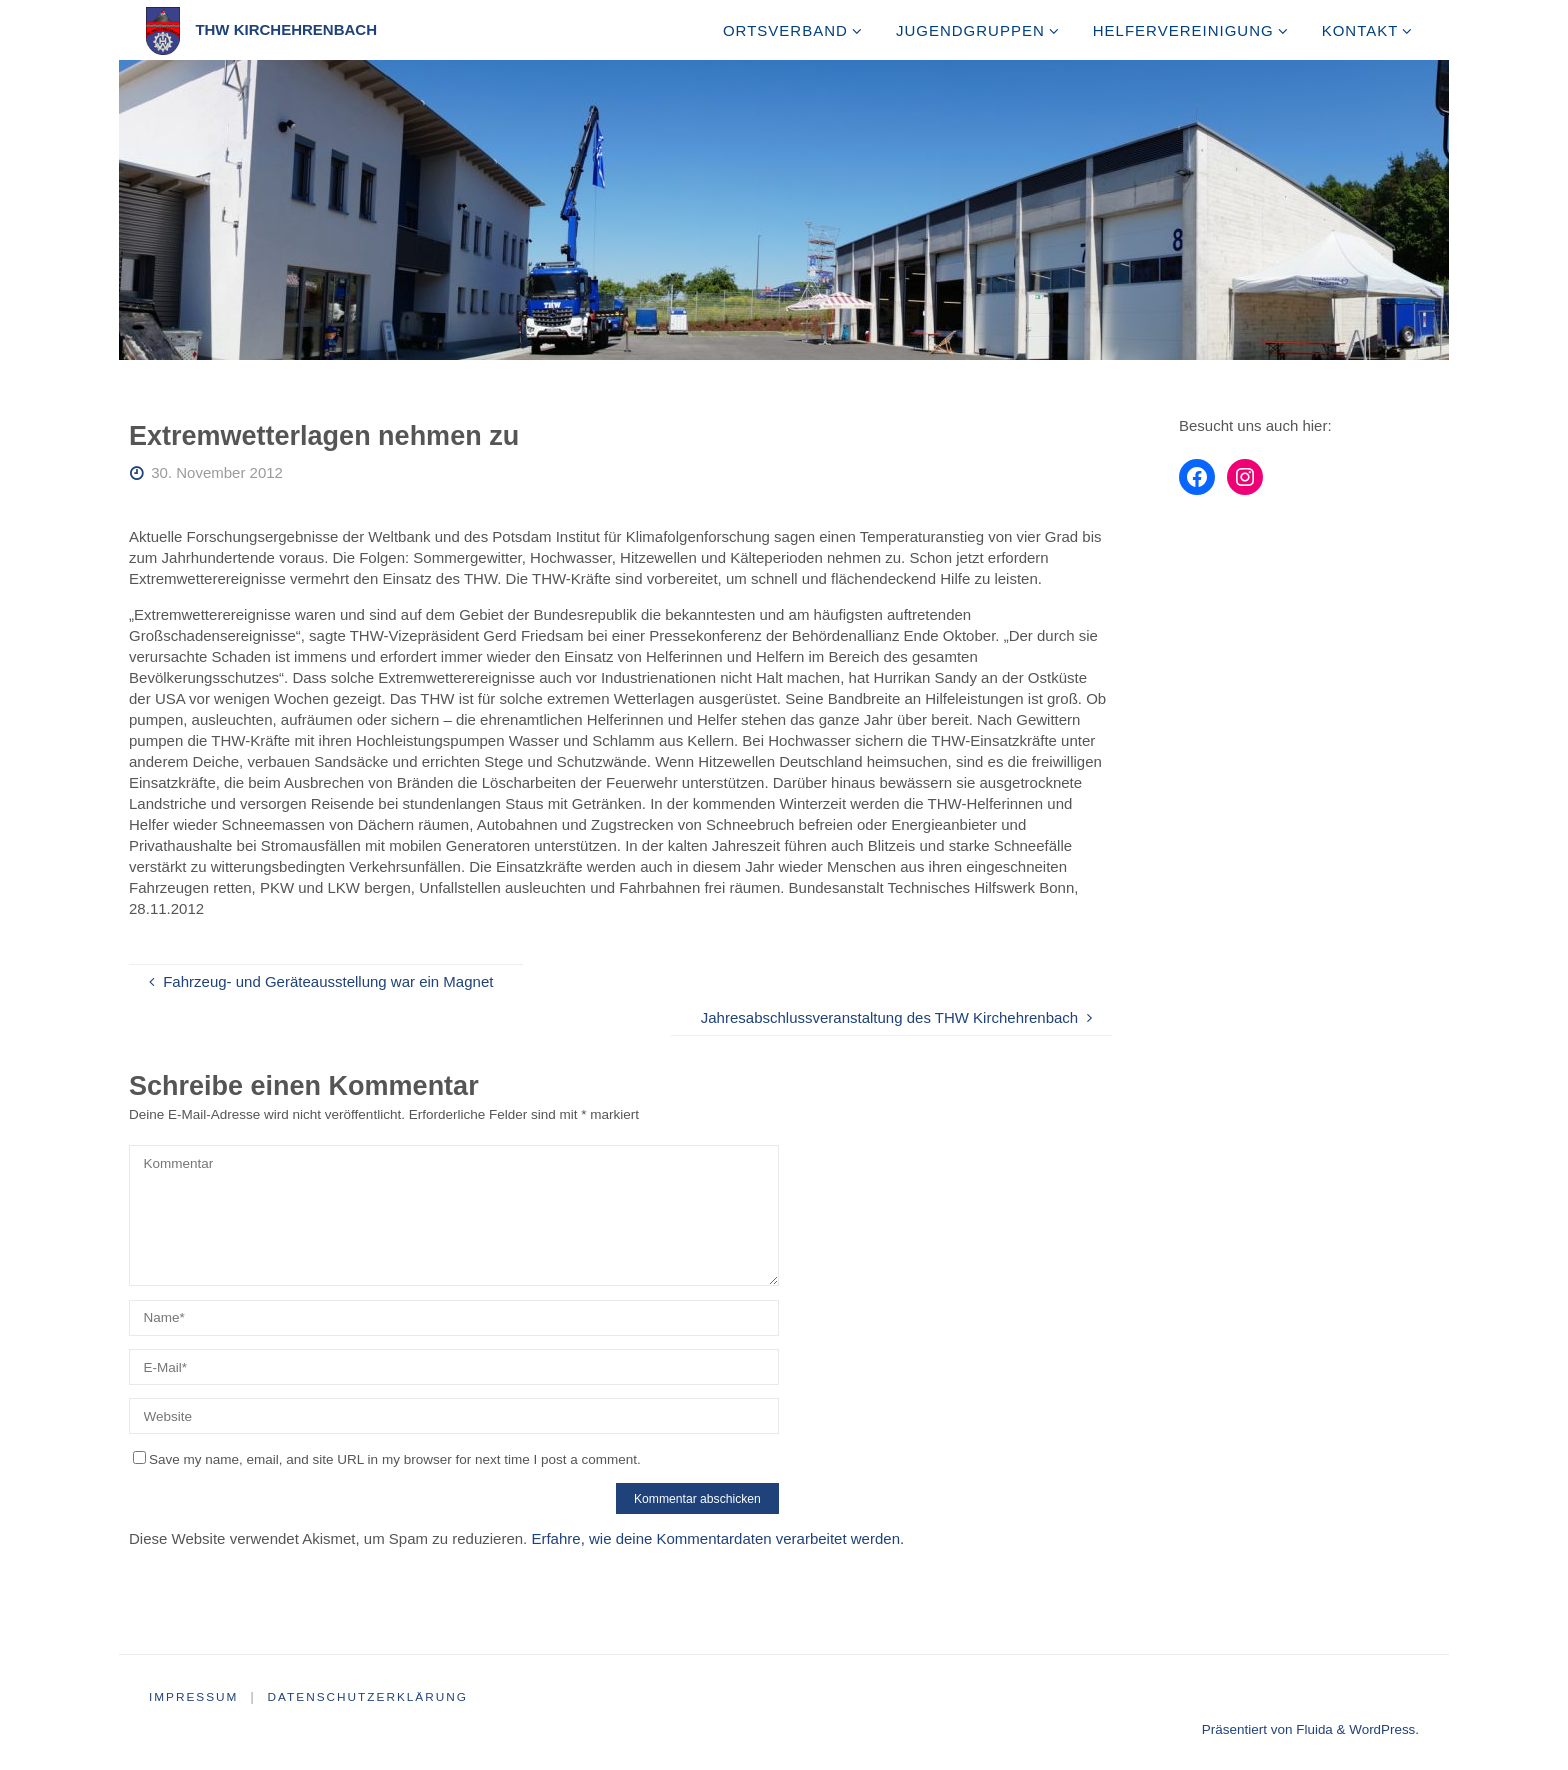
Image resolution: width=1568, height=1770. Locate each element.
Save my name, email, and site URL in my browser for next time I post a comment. (387, 1459)
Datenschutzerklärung (370, 1697)
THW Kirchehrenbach (286, 29)
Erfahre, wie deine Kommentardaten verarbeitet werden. (717, 1538)
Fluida (1312, 1729)
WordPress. (1384, 1729)
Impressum (194, 1697)
